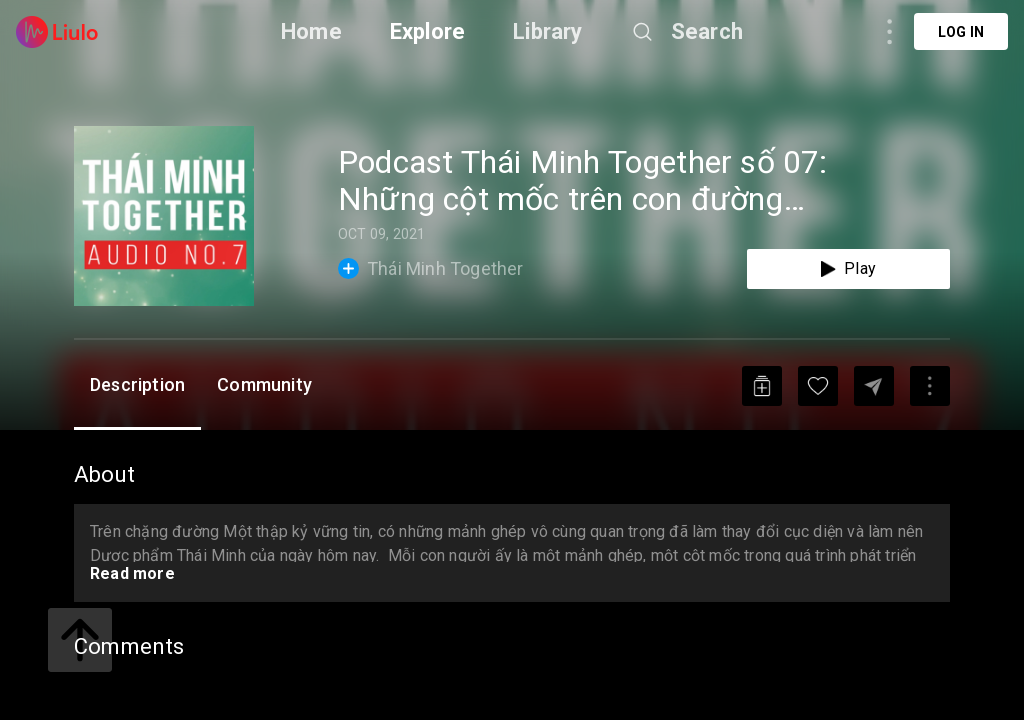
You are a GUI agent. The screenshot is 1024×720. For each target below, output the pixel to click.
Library (547, 31)
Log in (961, 32)
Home (311, 31)
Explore (427, 31)
